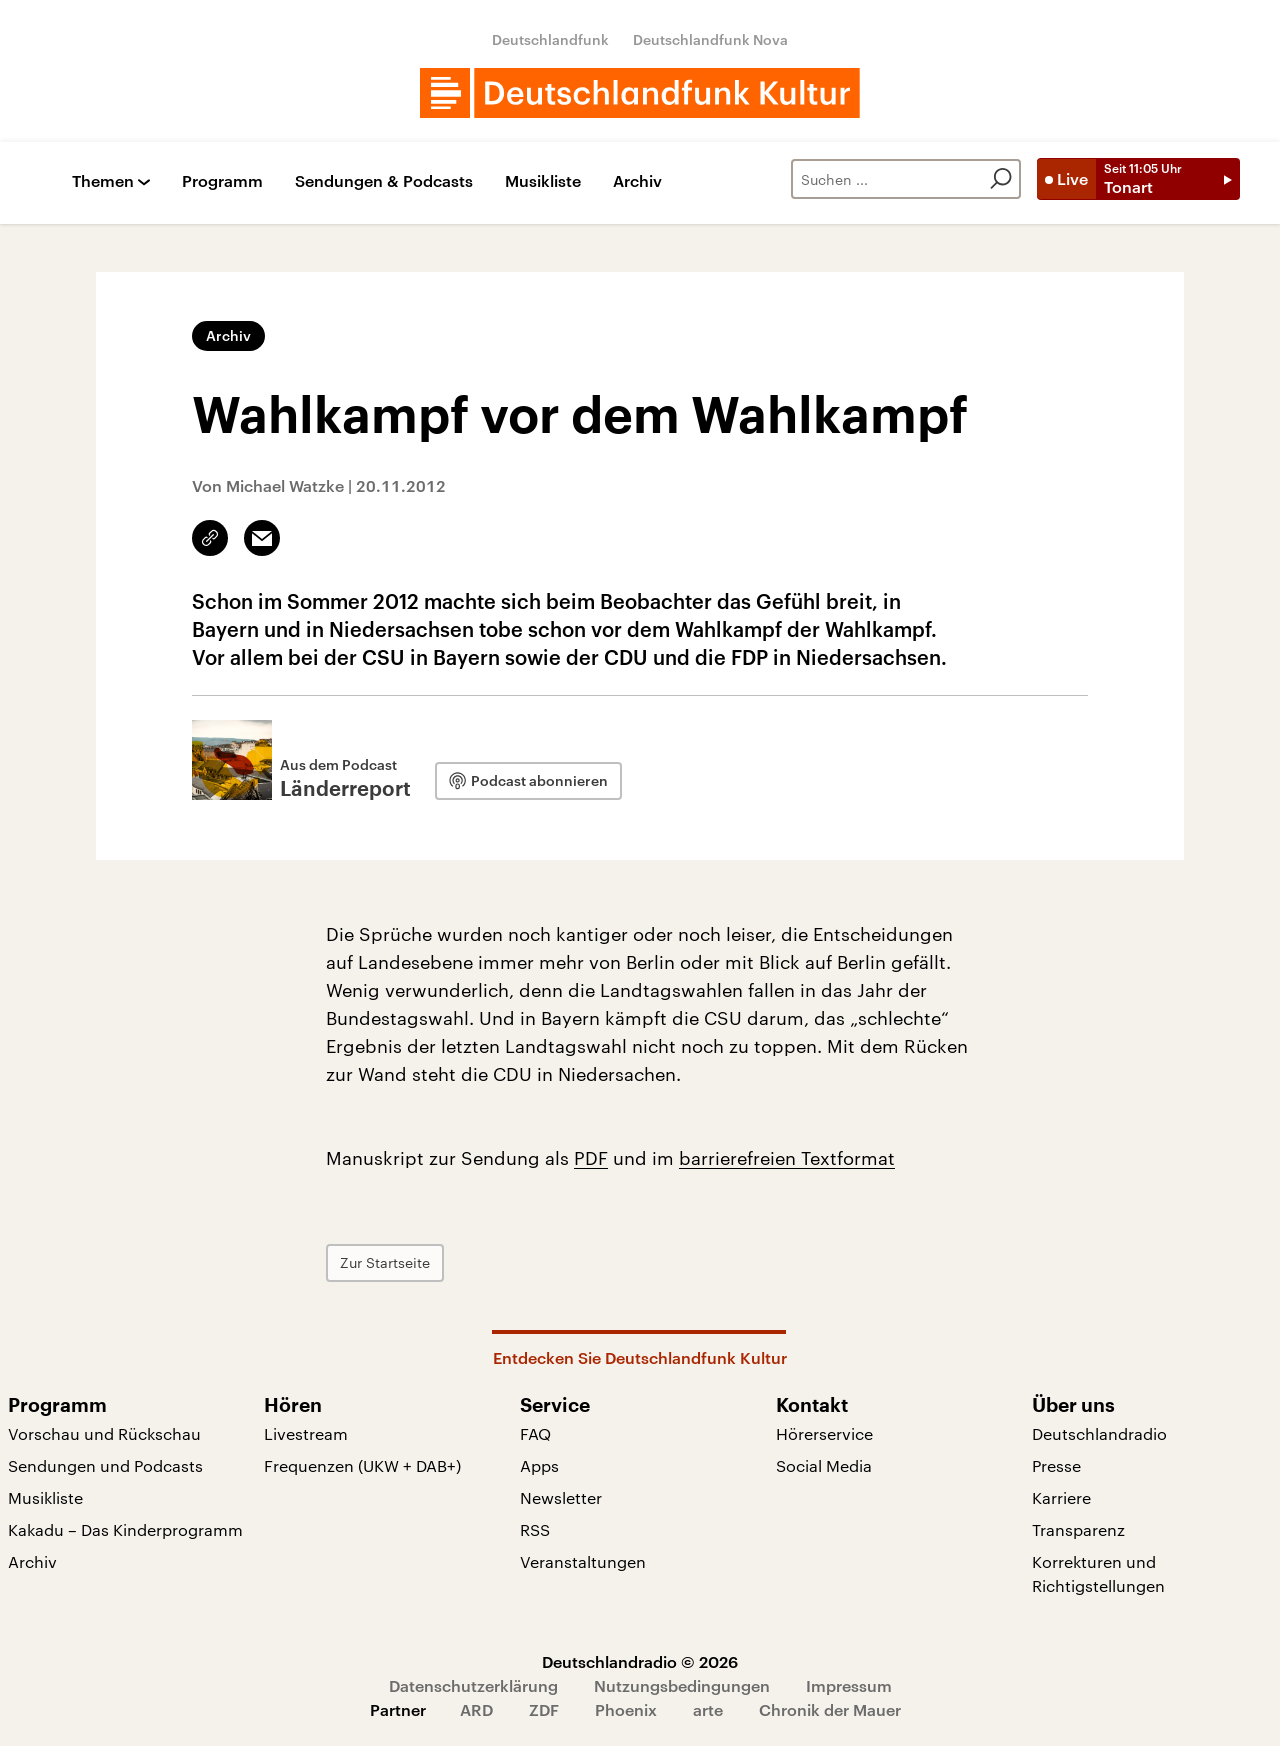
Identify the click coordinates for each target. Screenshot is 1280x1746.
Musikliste (543, 181)
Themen (103, 181)
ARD (476, 1709)
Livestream (306, 1433)
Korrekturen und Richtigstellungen (1098, 1573)
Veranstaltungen (583, 1561)
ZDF (544, 1709)
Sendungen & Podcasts (384, 181)
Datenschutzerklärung (473, 1685)
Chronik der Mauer (830, 1709)
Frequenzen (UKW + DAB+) (362, 1465)
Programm (222, 181)
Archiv (637, 181)
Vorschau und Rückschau (104, 1433)
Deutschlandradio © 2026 (640, 1661)
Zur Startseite (385, 1262)
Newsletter (561, 1497)
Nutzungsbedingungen (682, 1685)
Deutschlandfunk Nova (710, 39)
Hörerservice (824, 1433)
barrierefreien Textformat (787, 1158)
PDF (591, 1158)
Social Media (824, 1465)
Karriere (1061, 1497)
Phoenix (626, 1709)
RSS (535, 1529)
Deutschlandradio (1099, 1433)
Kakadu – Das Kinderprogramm (125, 1529)
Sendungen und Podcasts (105, 1465)
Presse (1056, 1465)
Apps (539, 1465)
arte (708, 1709)
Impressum (849, 1685)
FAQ (535, 1433)
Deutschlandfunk (550, 39)
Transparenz (1078, 1529)
